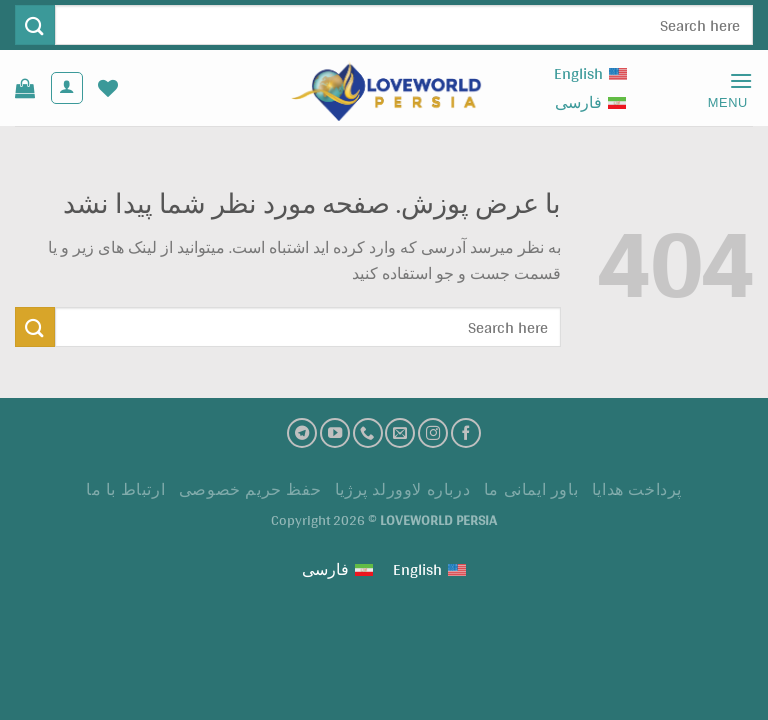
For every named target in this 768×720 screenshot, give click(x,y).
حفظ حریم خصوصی (250, 489)
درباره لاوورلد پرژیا (403, 489)
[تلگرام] (302, 433)
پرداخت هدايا (637, 489)
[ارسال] (35, 24)
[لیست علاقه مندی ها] (108, 88)
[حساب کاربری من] (67, 88)
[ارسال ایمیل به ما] (400, 433)
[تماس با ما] (368, 433)
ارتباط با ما (125, 489)
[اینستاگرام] (433, 433)
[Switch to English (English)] (590, 73)
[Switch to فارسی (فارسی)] (590, 102)
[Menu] (721, 88)
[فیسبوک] (466, 433)
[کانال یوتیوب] (335, 433)
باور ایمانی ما (531, 489)
